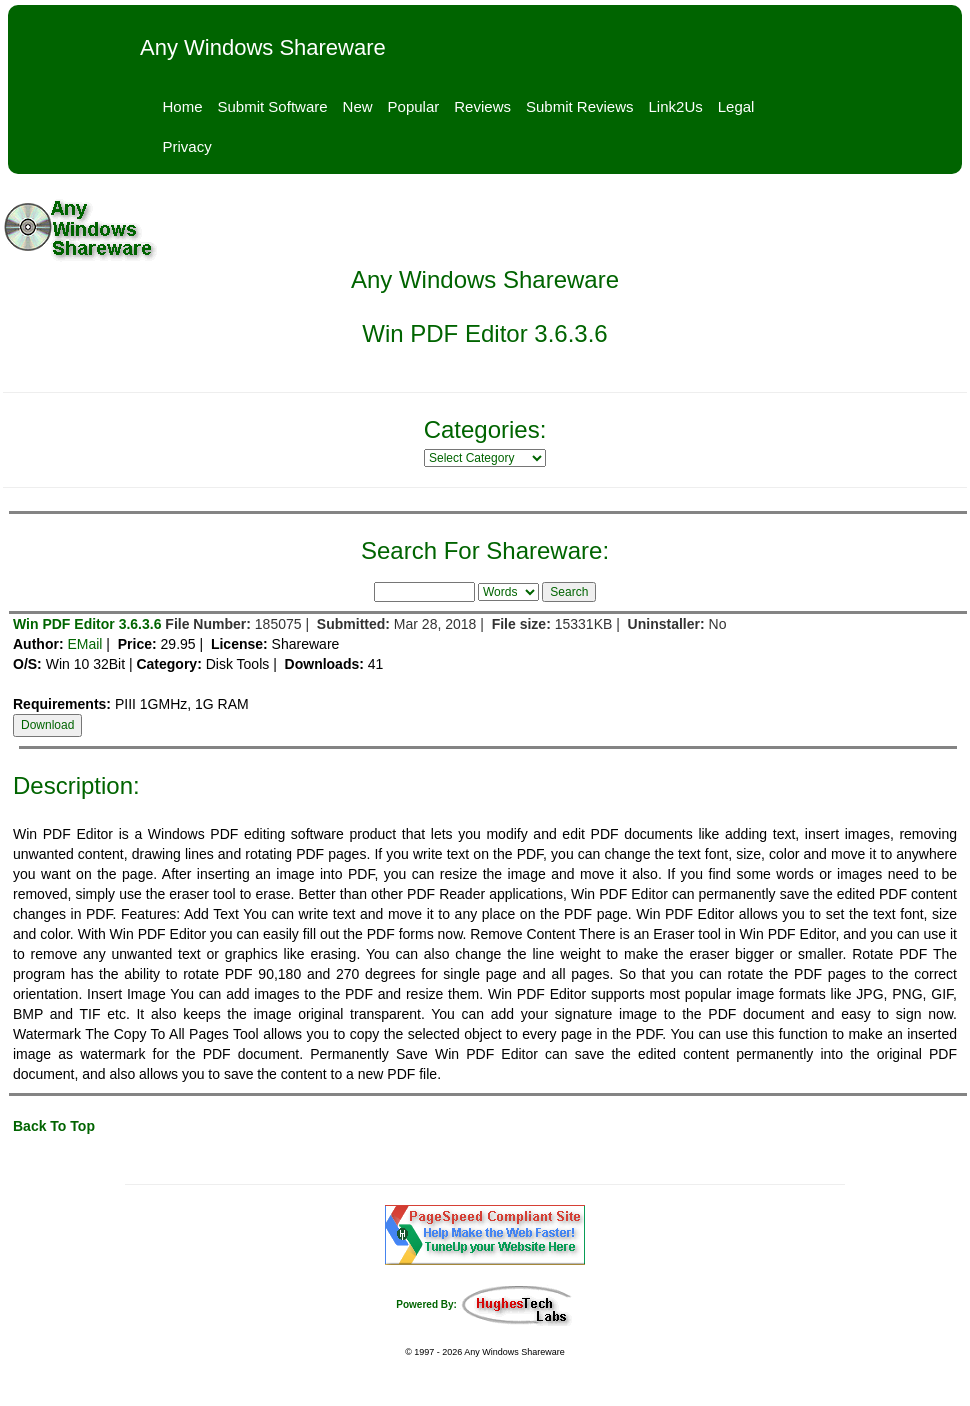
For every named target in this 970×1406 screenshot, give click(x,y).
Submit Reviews (580, 106)
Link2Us (676, 106)
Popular (414, 106)
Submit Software (273, 106)
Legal (736, 106)
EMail (84, 644)
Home (183, 106)
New (358, 106)
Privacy (187, 146)
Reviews (482, 106)
